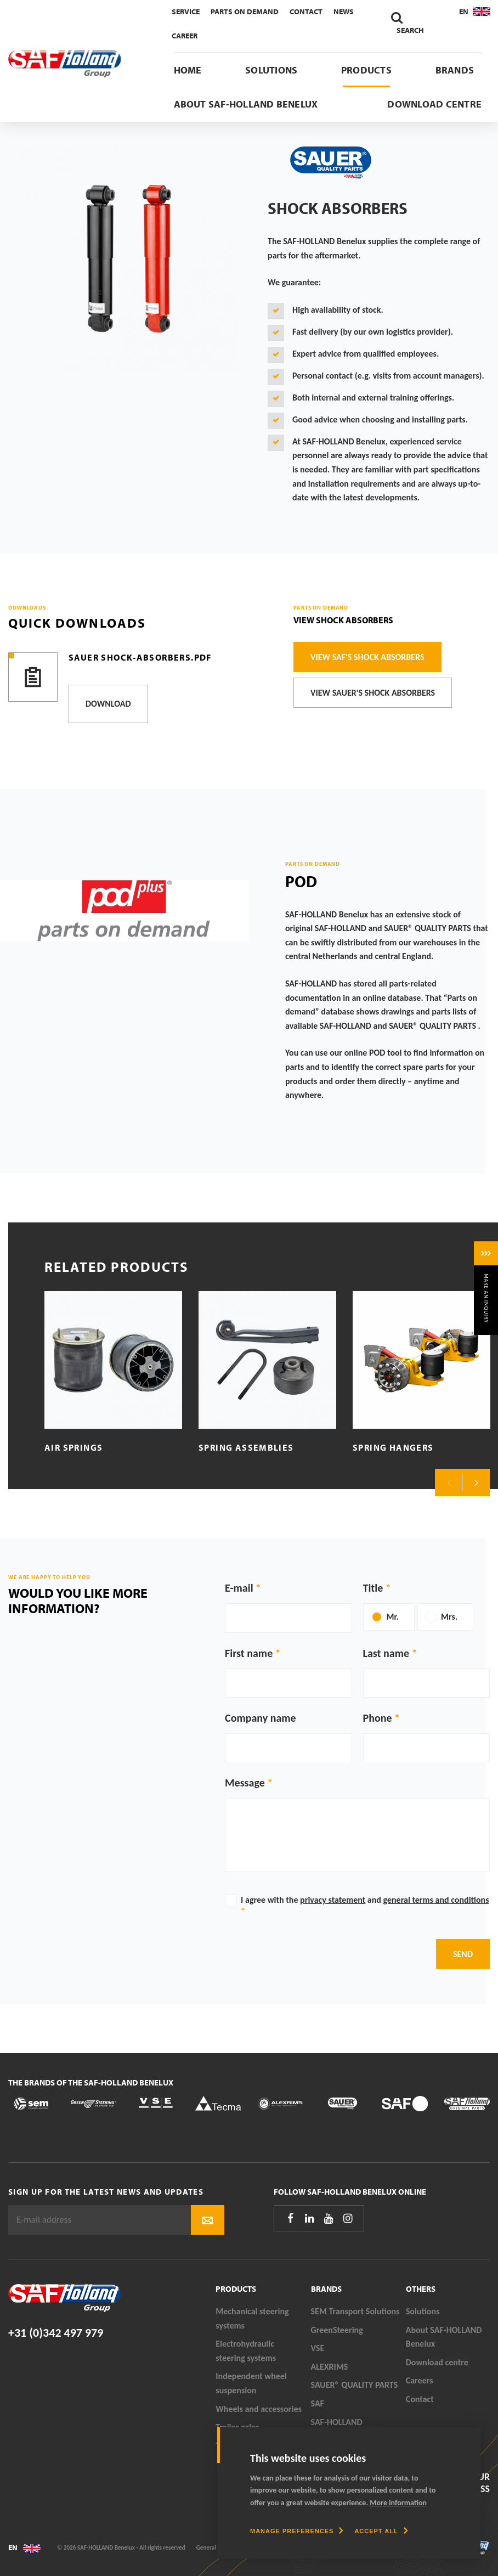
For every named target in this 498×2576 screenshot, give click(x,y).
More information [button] (398, 2502)
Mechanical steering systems (252, 2318)
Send (463, 1954)
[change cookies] (296, 2531)
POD (301, 881)
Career (184, 36)
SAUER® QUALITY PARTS (354, 2385)
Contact (306, 11)
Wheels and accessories (259, 2409)
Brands (454, 70)
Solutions (271, 70)
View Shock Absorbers (343, 620)
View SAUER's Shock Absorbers (372, 692)
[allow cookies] (381, 2531)
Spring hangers (393, 1447)
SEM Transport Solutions (355, 2311)
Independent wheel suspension (251, 2383)
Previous (448, 1482)
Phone (377, 1717)
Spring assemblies (246, 1447)
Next (476, 1482)
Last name (386, 1653)
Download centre (434, 104)
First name (249, 1653)
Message (245, 1782)
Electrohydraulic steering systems (246, 2350)
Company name (260, 1717)
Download (108, 703)
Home (188, 70)
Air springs (73, 1447)
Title (373, 1587)
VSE (318, 2348)
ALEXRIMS (329, 2366)
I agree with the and (365, 1905)
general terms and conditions (436, 1900)
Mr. (393, 1616)
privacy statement (332, 1900)
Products (366, 70)
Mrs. (449, 1616)
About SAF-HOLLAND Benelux (246, 104)
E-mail (239, 1587)
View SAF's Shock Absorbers (367, 657)
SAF (317, 2403)
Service (186, 11)
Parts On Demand (245, 11)
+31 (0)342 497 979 (55, 2332)
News (343, 11)
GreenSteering (337, 2330)
